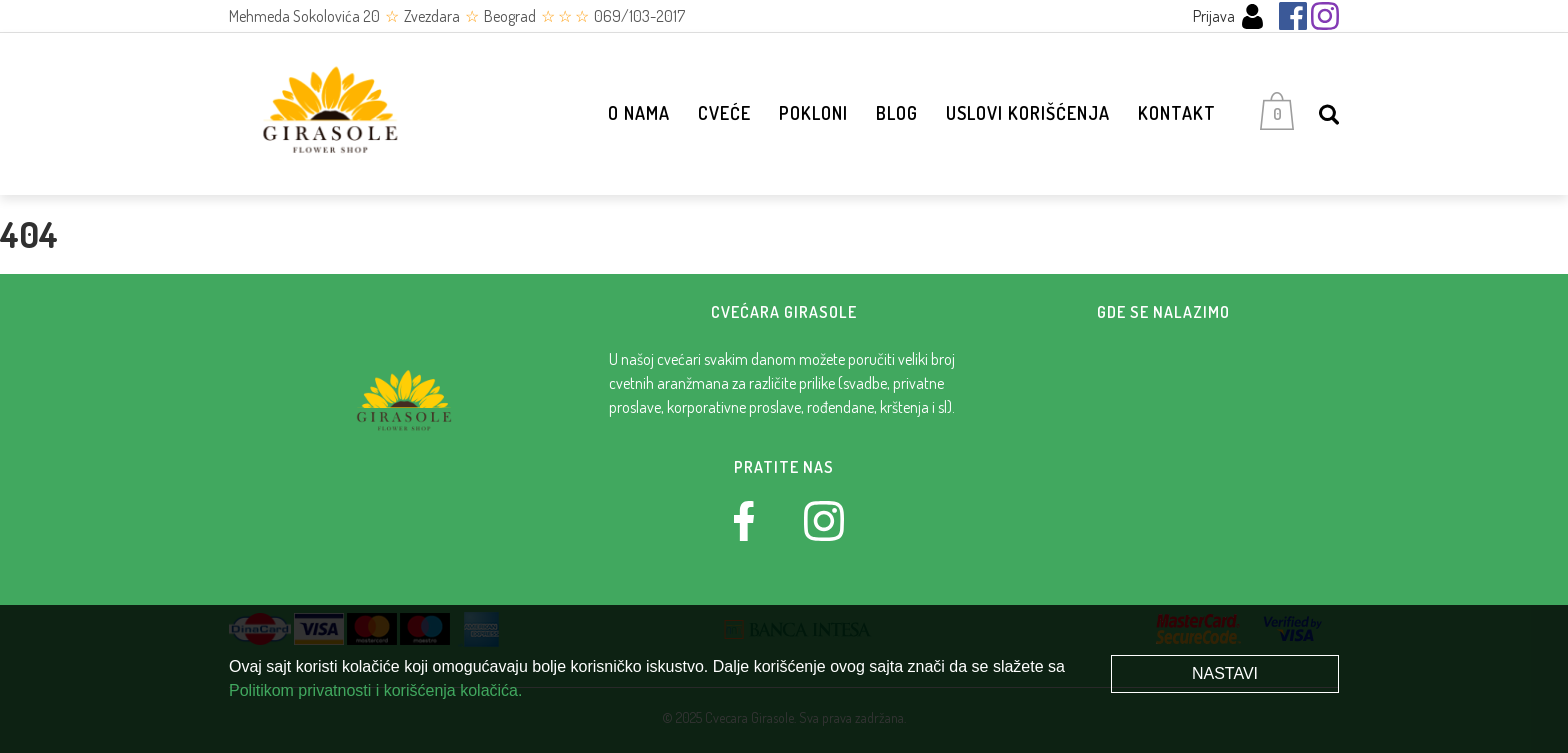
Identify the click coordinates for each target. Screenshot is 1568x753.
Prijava (1229, 16)
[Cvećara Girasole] (329, 114)
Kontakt (1177, 113)
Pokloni (813, 113)
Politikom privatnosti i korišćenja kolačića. (375, 690)
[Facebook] (1293, 16)
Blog (897, 113)
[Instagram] (1325, 16)
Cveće (724, 113)
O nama (639, 113)
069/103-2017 (639, 16)
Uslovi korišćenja (1028, 113)
